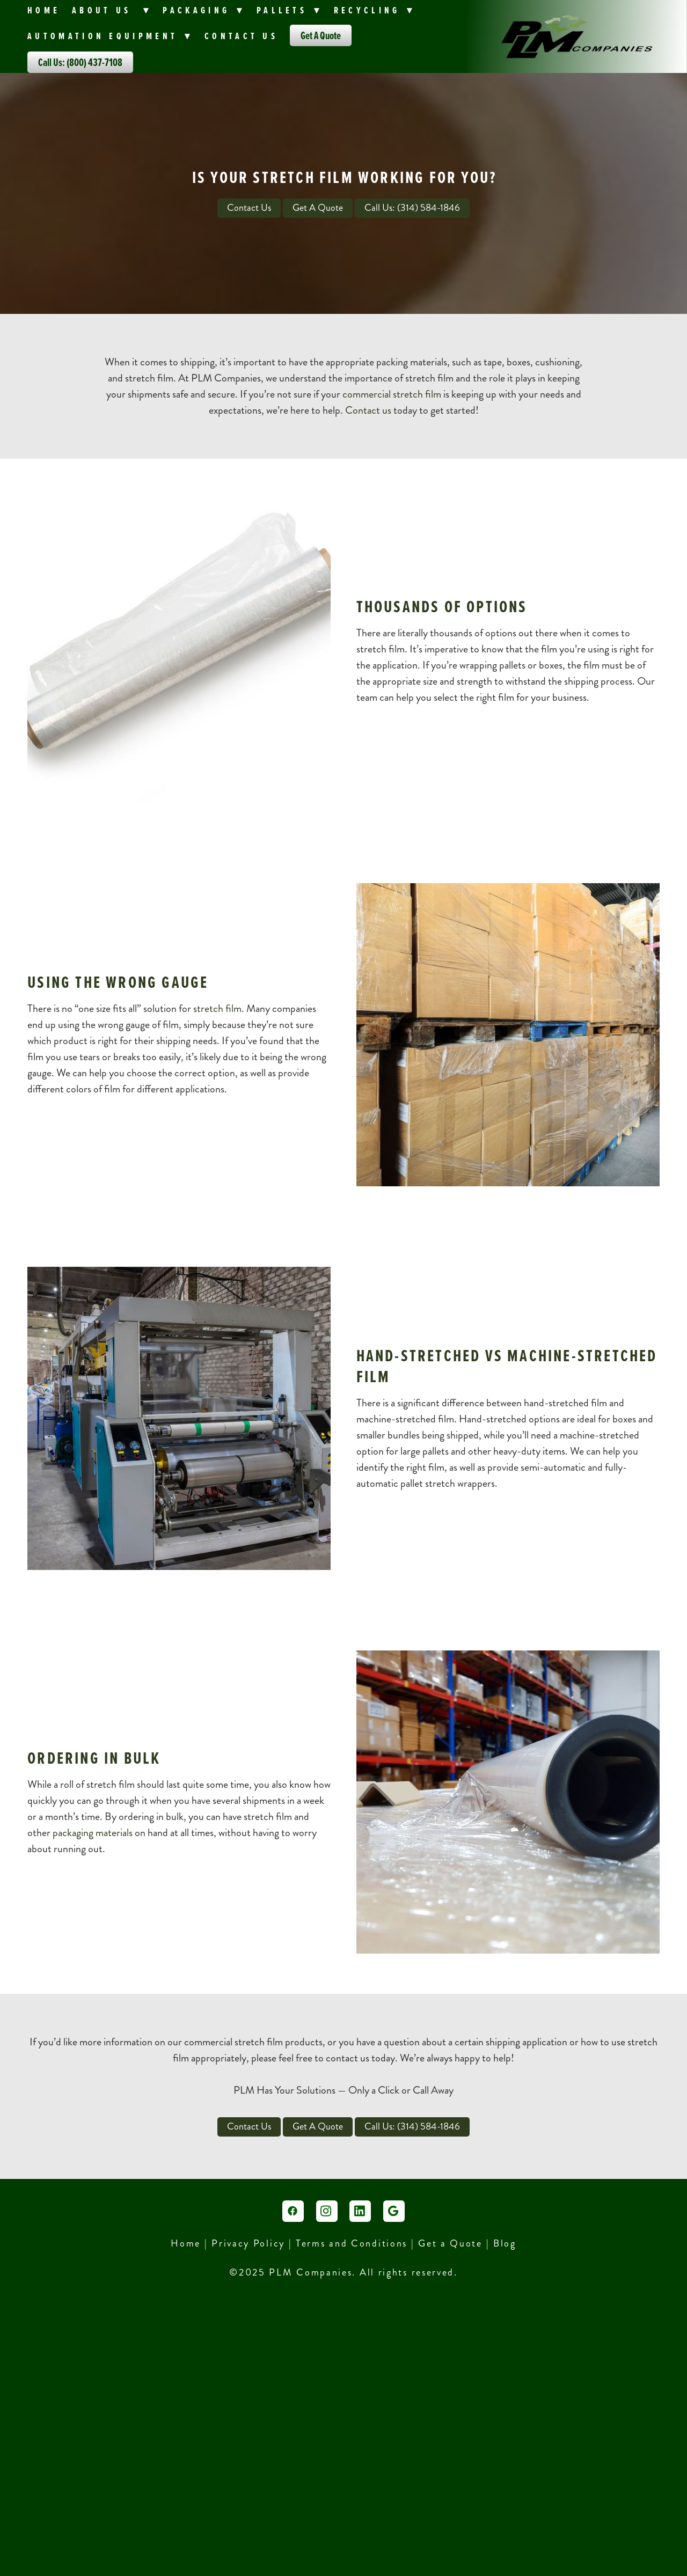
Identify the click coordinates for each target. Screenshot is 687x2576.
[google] (394, 2211)
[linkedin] (360, 2211)
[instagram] (327, 2211)
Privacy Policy (248, 2243)
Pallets (289, 10)
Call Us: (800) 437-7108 (80, 62)
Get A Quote (321, 35)
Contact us (368, 410)
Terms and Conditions (353, 2243)
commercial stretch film (391, 394)
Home (43, 10)
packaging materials (93, 1832)
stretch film (217, 1008)
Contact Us (241, 35)
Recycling (374, 10)
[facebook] (293, 2211)
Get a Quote (450, 2243)
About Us (111, 10)
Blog (504, 2243)
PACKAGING (204, 10)
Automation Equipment (110, 35)
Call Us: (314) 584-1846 (412, 208)
